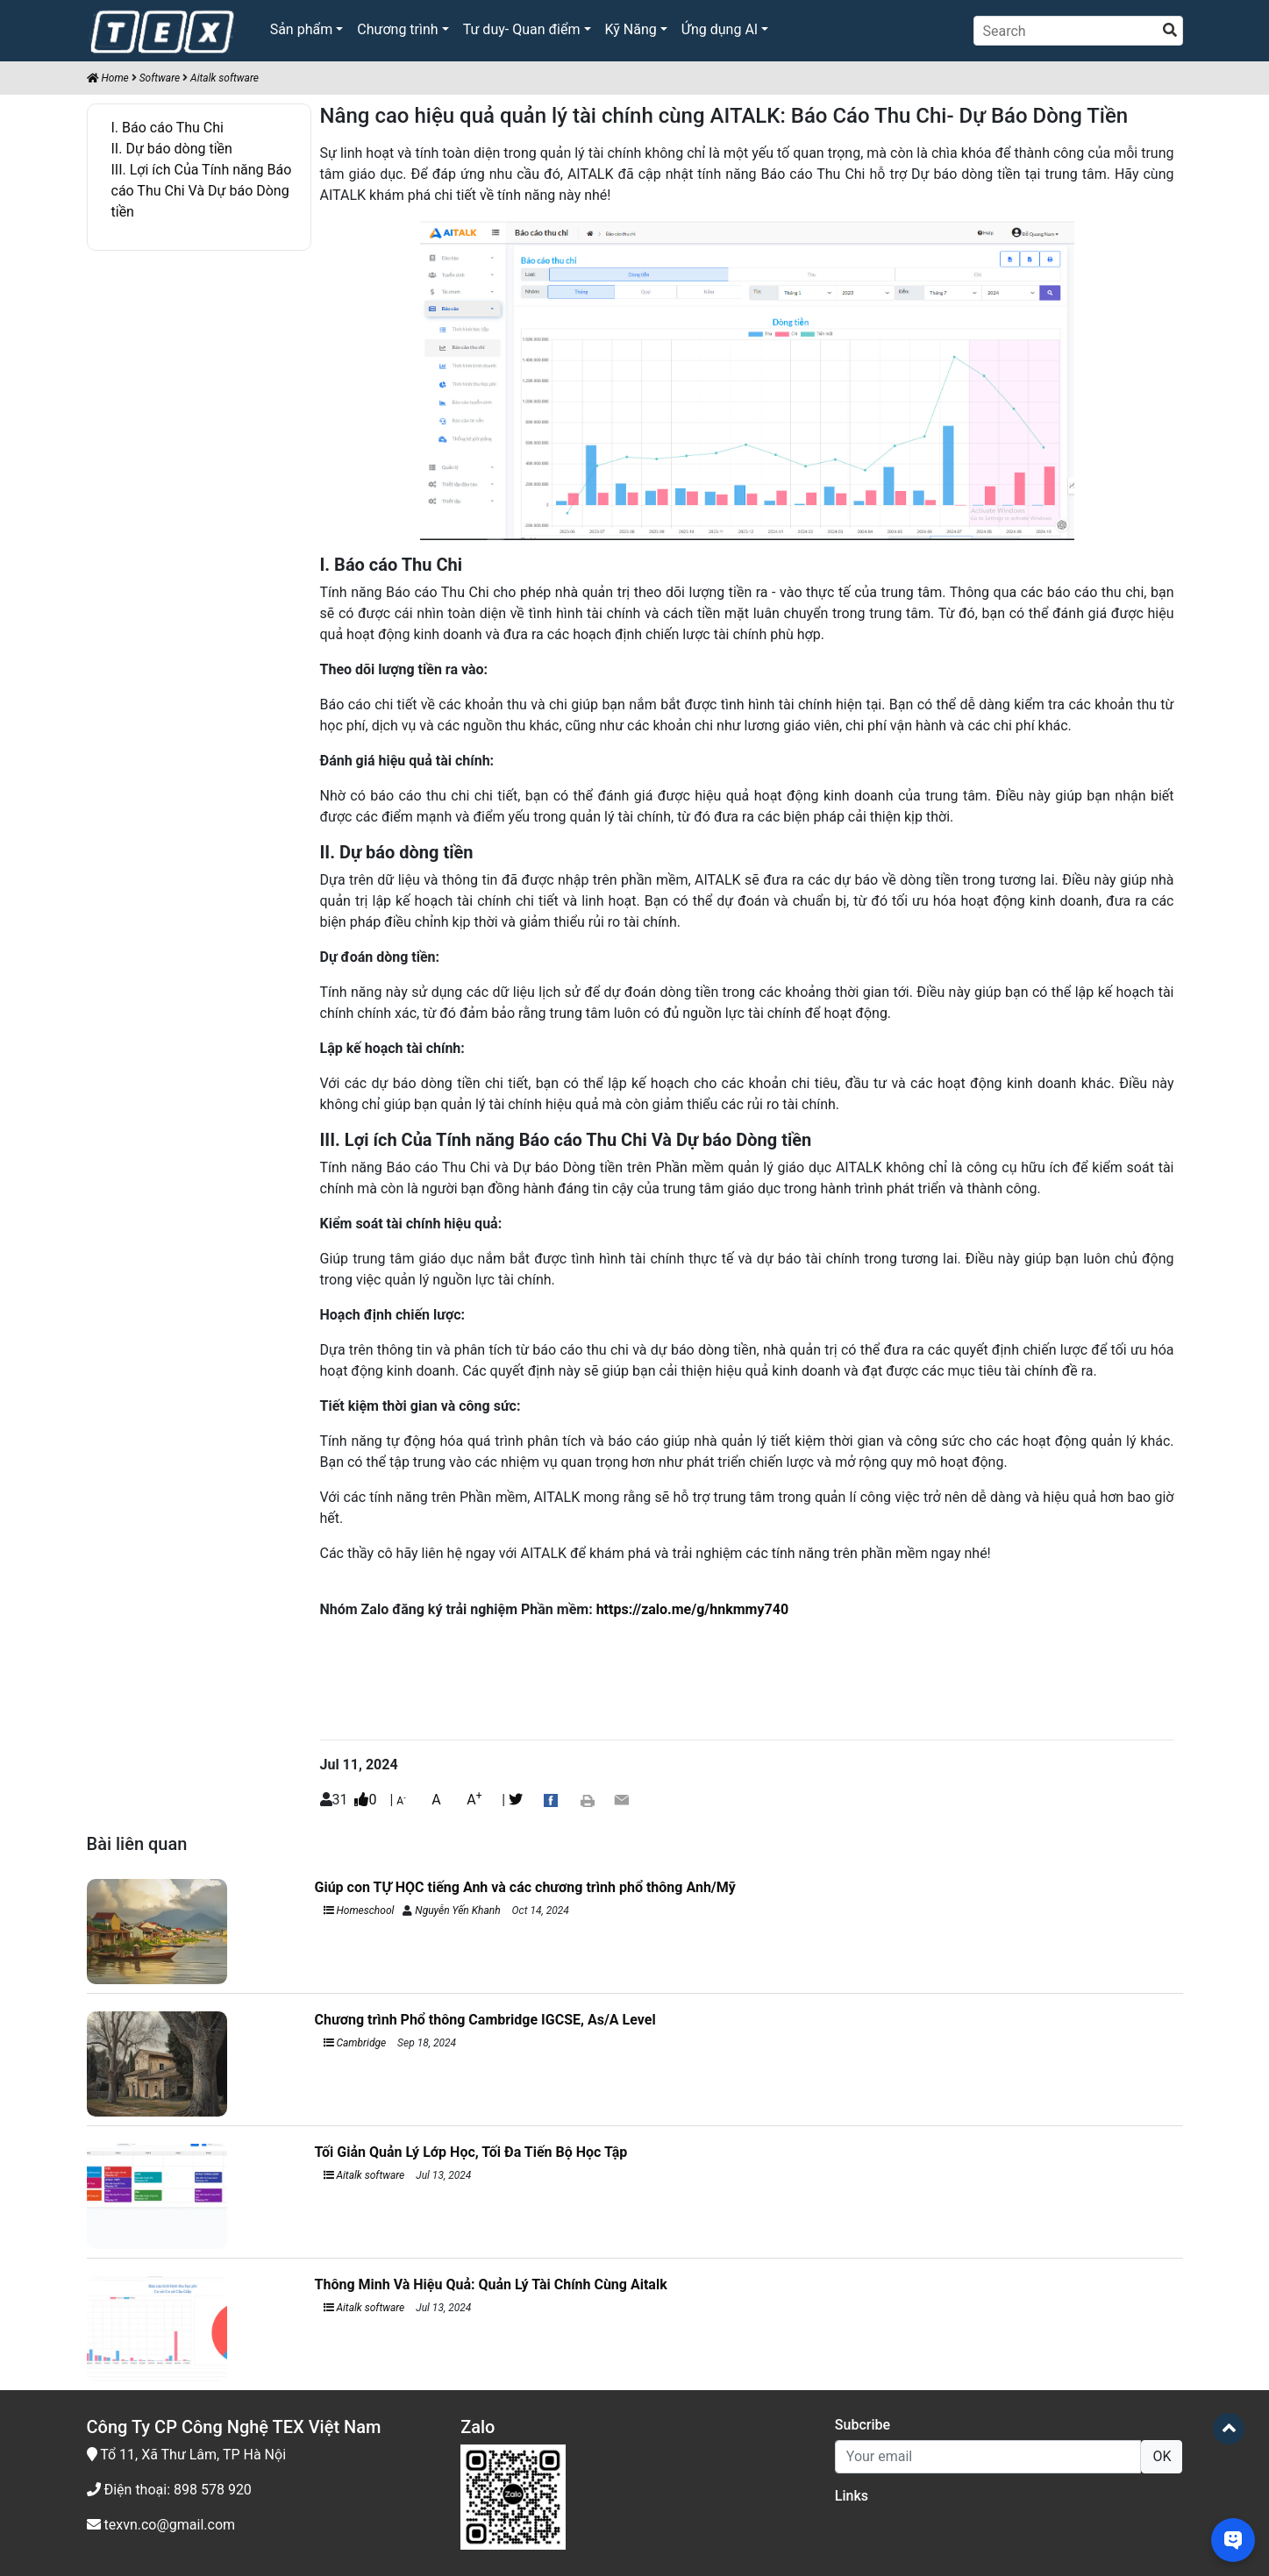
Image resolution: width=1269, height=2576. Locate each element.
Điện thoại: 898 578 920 (169, 2489)
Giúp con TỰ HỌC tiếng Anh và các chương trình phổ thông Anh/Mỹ (527, 1887)
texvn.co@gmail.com (161, 2524)
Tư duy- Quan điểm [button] (522, 29)
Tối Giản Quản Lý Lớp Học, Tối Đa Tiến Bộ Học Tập (471, 2152)
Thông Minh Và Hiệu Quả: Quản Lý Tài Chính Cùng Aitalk (491, 2284)
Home (108, 78)
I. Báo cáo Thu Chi (167, 127)
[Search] (1078, 31)
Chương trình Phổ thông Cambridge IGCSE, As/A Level (485, 2019)
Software (160, 78)
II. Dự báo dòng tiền (171, 148)
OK (1161, 2456)
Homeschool (359, 1910)
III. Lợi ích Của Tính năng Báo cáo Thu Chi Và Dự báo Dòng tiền (201, 190)
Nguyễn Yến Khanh (457, 1910)
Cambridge (355, 2043)
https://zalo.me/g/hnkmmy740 (692, 1609)
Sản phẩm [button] (301, 29)
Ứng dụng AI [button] (719, 29)
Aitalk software (224, 78)
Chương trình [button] (397, 29)
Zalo (477, 2426)
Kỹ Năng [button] (631, 29)
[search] (1170, 31)
